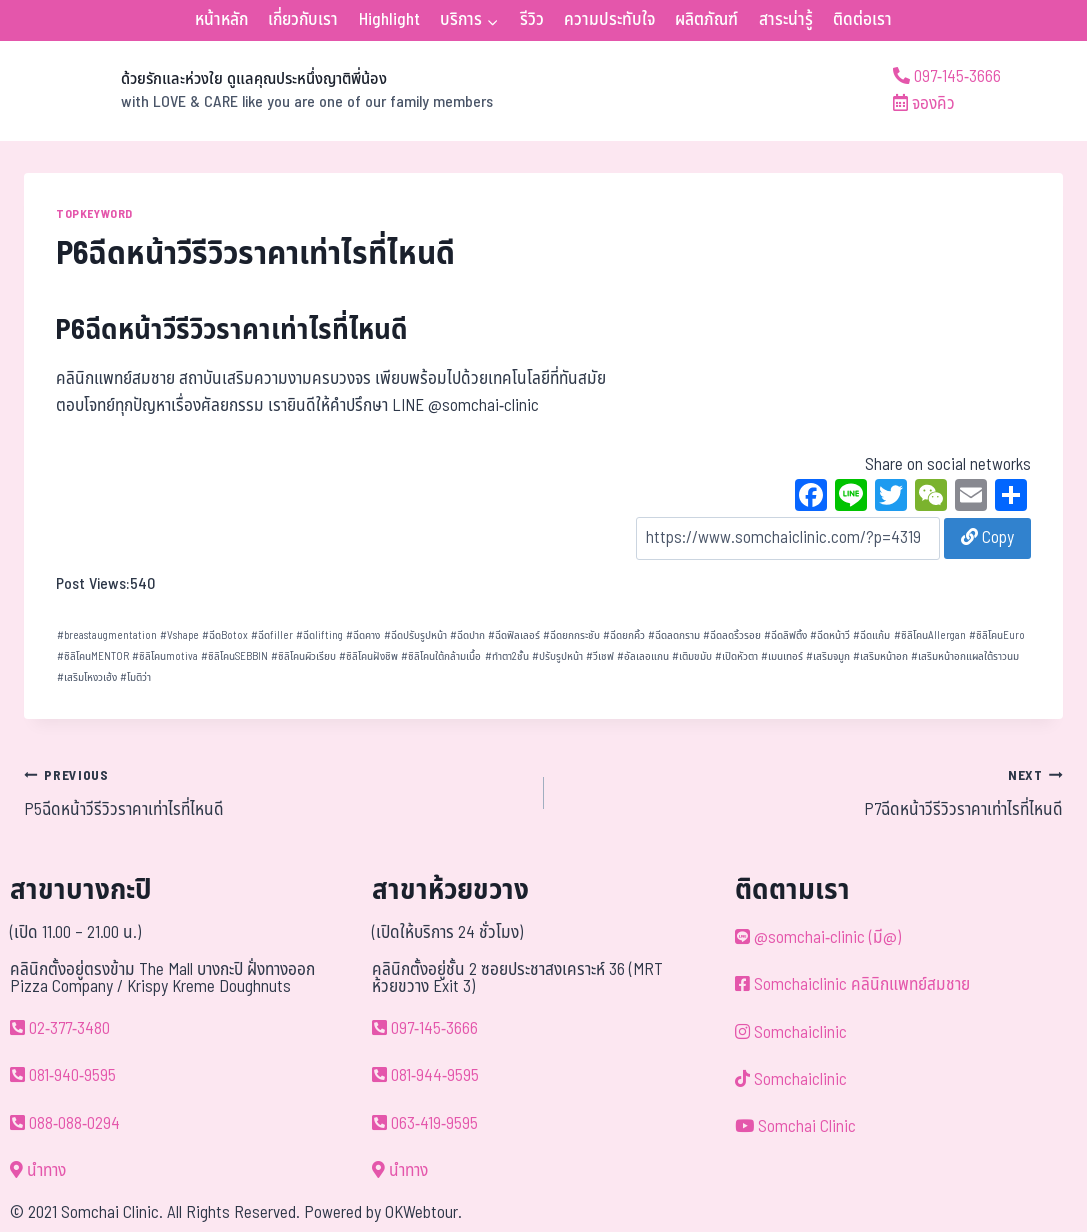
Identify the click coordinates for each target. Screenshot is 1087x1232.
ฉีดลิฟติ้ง (785, 635)
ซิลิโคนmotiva (165, 656)
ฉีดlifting (319, 635)
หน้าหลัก (221, 20)
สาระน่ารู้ (786, 20)
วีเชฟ (600, 656)
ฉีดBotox (225, 635)
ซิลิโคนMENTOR (93, 656)
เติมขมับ (692, 656)
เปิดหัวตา (736, 656)
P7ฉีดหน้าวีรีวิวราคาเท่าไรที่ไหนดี (812, 793)
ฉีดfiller (272, 635)
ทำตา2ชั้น (507, 656)
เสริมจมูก (828, 656)
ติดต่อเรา (862, 20)
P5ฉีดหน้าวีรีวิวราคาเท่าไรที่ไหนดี (275, 793)
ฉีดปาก (467, 635)
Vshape (179, 635)
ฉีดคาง (363, 635)
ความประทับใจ (609, 20)
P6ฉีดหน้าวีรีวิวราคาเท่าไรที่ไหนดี (232, 330)
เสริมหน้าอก (880, 656)
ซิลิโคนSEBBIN (234, 656)
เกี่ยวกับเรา (303, 20)
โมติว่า (135, 677)
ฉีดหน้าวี (830, 635)
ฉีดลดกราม (674, 635)
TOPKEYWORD (94, 214)
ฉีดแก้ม (871, 635)
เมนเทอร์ (782, 656)
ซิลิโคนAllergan (930, 635)
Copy (987, 538)
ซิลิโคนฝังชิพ (368, 656)
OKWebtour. (423, 1213)
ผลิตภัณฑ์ (706, 20)
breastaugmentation (107, 635)
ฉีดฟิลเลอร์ (514, 635)
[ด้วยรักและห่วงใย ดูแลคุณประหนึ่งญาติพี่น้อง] (258, 91)
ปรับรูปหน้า (557, 656)
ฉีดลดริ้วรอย (732, 635)
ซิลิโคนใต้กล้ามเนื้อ (441, 656)
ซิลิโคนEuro (997, 635)
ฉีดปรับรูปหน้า (415, 635)
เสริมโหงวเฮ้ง (87, 677)
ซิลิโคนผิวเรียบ (303, 656)
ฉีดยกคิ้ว (624, 635)
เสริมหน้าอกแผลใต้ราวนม (965, 656)
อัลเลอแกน (643, 656)
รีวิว (532, 20)
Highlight (389, 20)
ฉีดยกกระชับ (571, 635)
